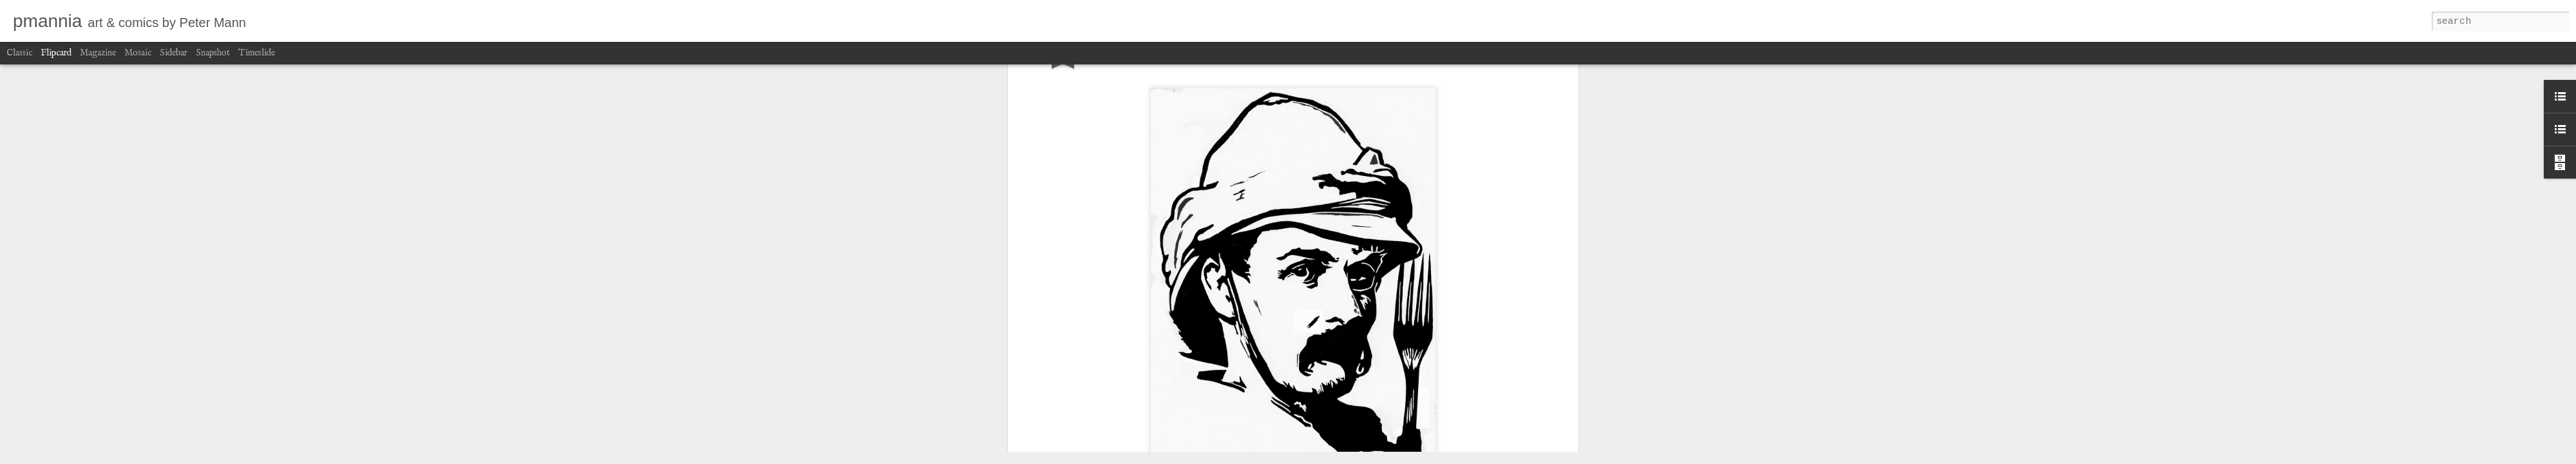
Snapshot (213, 53)
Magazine (98, 53)
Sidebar (173, 53)
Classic (19, 53)
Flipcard (56, 53)
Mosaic (137, 53)
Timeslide (256, 53)
